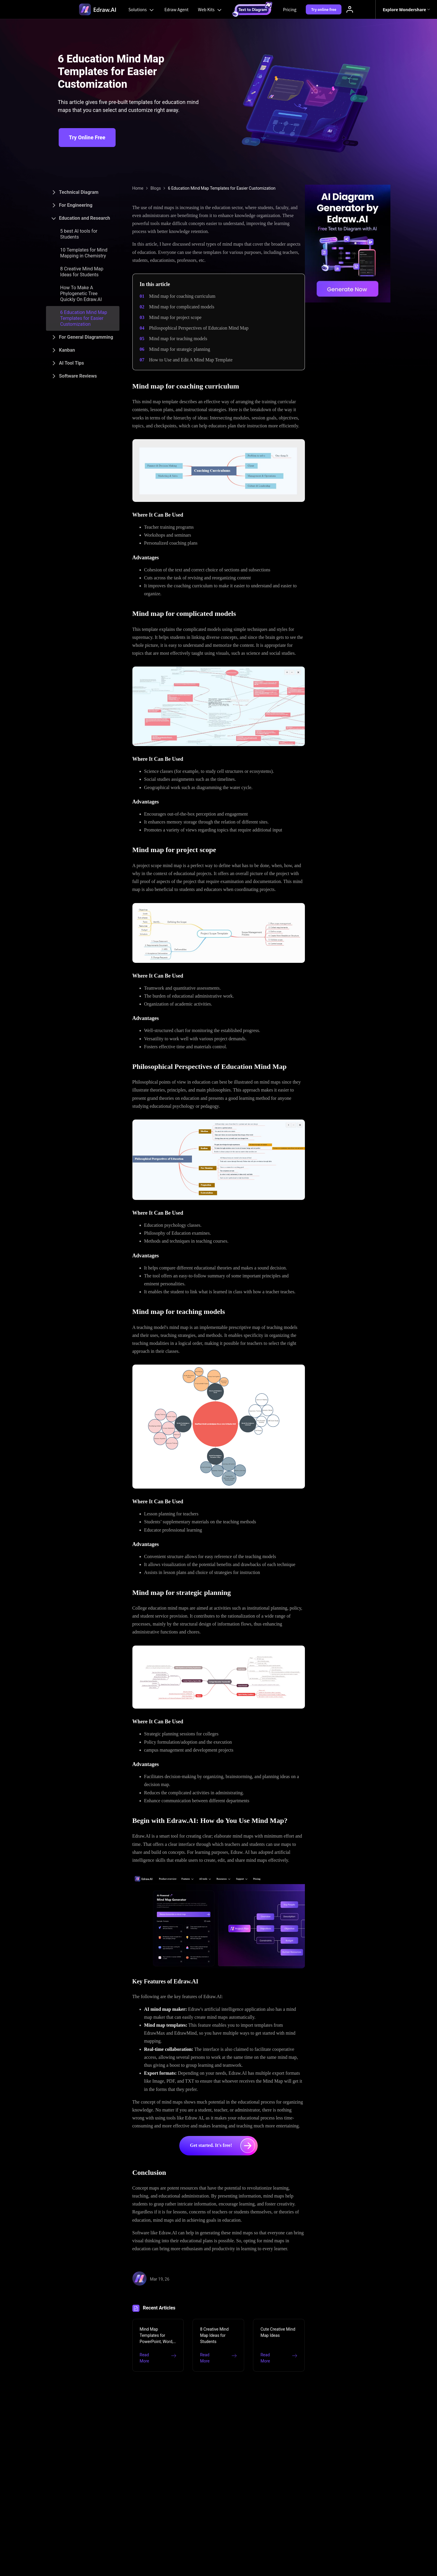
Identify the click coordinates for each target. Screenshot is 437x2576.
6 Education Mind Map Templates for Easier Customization (83, 318)
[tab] (82, 192)
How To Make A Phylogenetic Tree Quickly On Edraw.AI (81, 293)
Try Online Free (87, 137)
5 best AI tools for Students (78, 234)
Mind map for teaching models (178, 338)
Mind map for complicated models (181, 306)
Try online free (323, 9)
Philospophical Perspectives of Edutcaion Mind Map (199, 327)
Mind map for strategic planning (179, 349)
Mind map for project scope (175, 317)
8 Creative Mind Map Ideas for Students (81, 271)
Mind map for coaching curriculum (182, 296)
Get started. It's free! (222, 2145)
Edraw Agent (177, 9)
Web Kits (210, 9)
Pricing (290, 9)
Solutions (142, 9)
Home (138, 188)
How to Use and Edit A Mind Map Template (191, 359)
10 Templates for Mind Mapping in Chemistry (83, 253)
